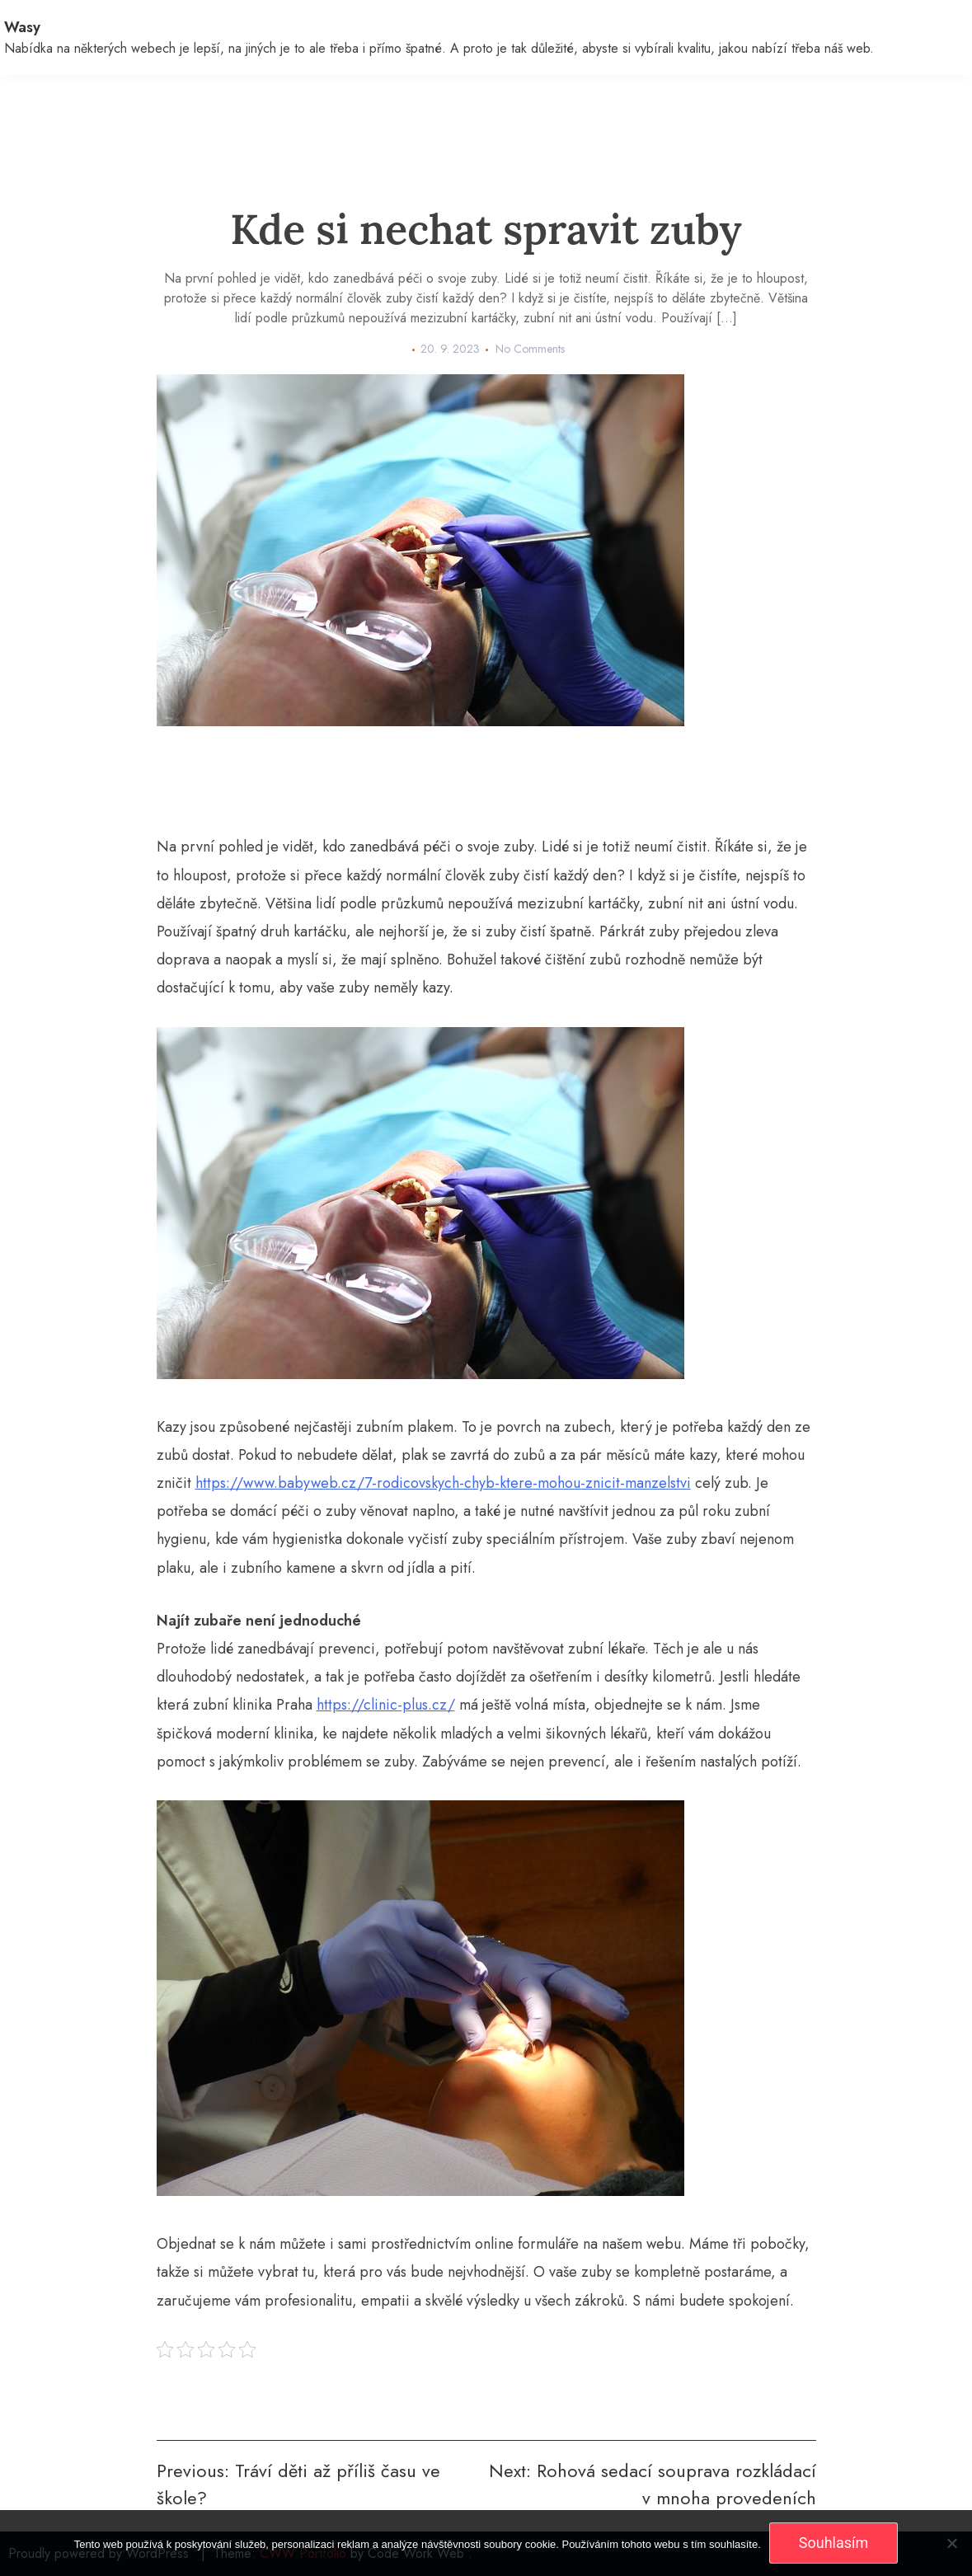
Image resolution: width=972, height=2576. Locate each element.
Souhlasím (834, 2542)
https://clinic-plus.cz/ (386, 1704)
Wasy (22, 27)
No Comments (530, 348)
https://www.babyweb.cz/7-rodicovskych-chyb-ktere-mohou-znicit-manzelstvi (443, 1483)
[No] (951, 2543)
